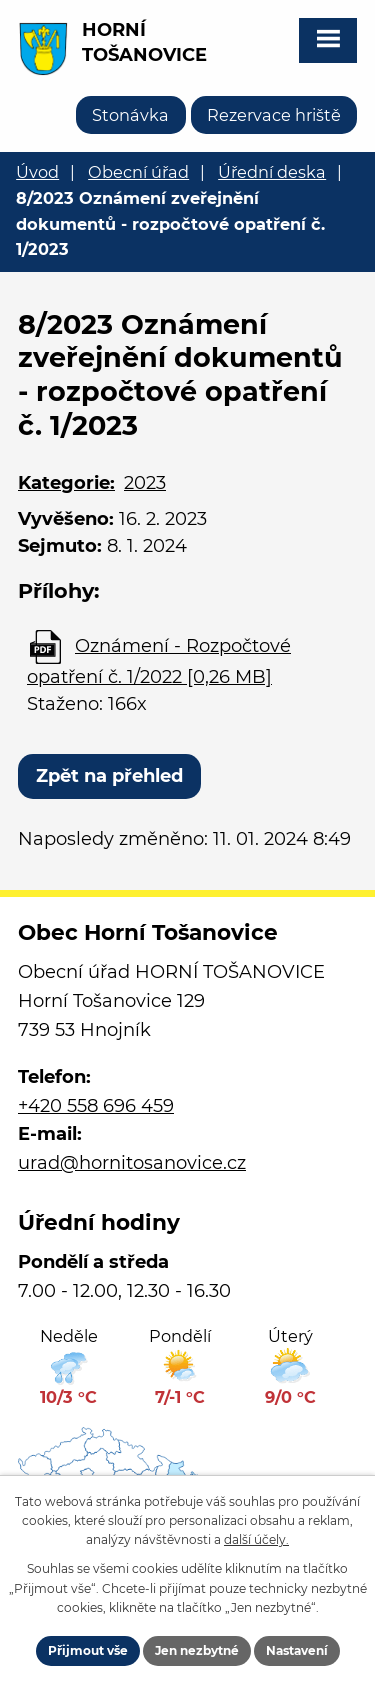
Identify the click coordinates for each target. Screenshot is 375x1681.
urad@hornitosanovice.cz (132, 1163)
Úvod (37, 172)
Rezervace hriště (274, 115)
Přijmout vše (88, 1650)
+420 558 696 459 (96, 1106)
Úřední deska (272, 172)
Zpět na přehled (109, 776)
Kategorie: (66, 483)
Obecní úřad (138, 172)
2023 (145, 483)
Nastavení (297, 1650)
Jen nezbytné (197, 1650)
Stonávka (130, 115)
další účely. (256, 1539)
